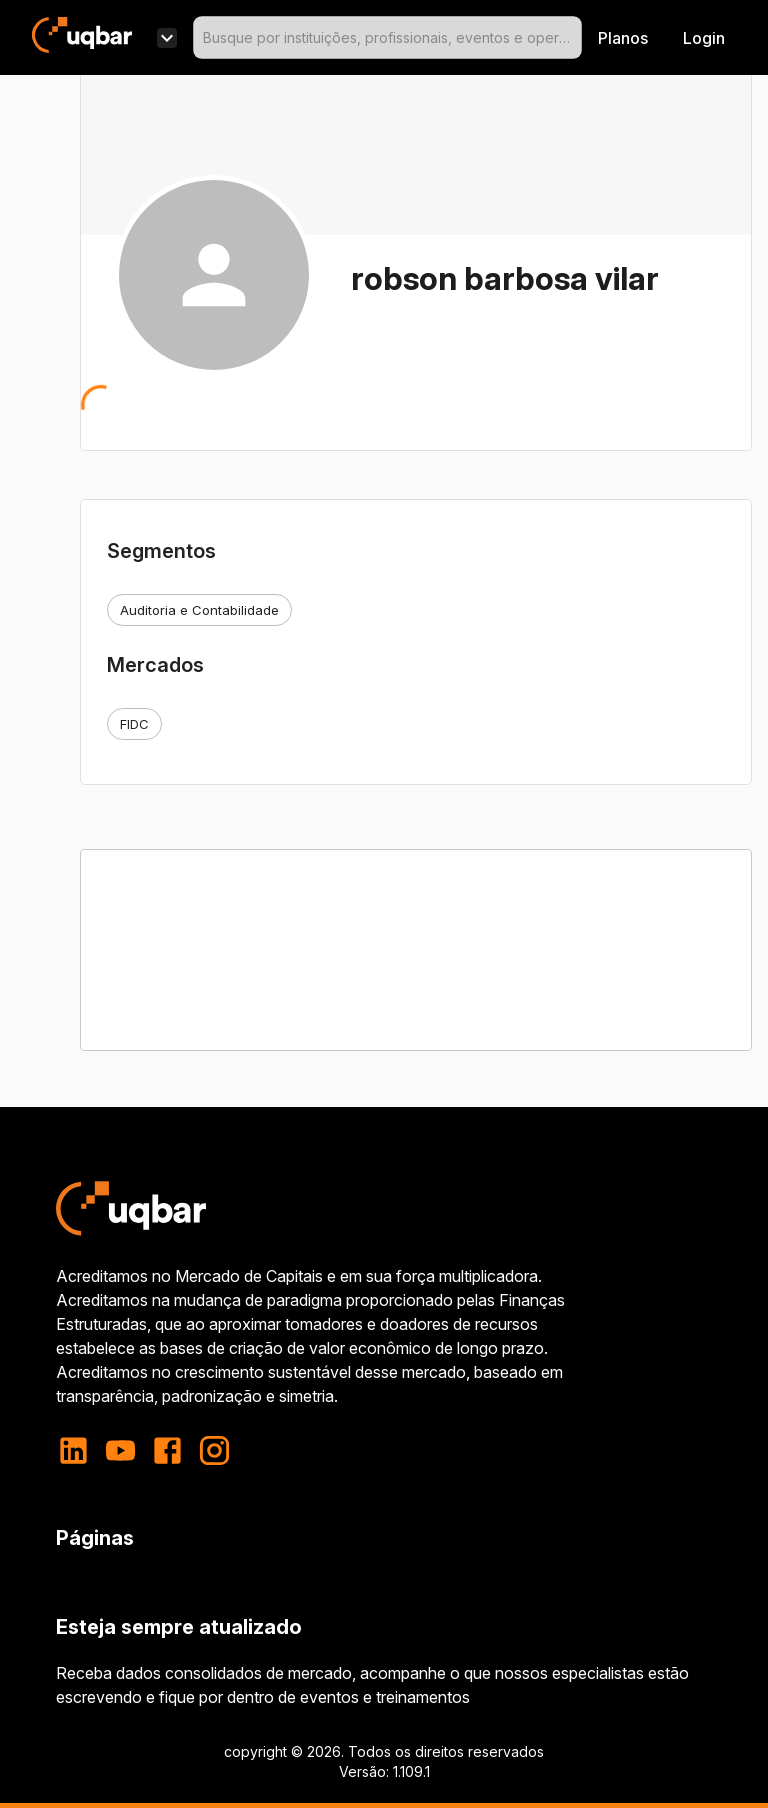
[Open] (573, 38)
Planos (623, 38)
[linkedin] (79, 1450)
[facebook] (167, 1450)
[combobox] (387, 37)
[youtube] (120, 1450)
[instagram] (214, 1450)
